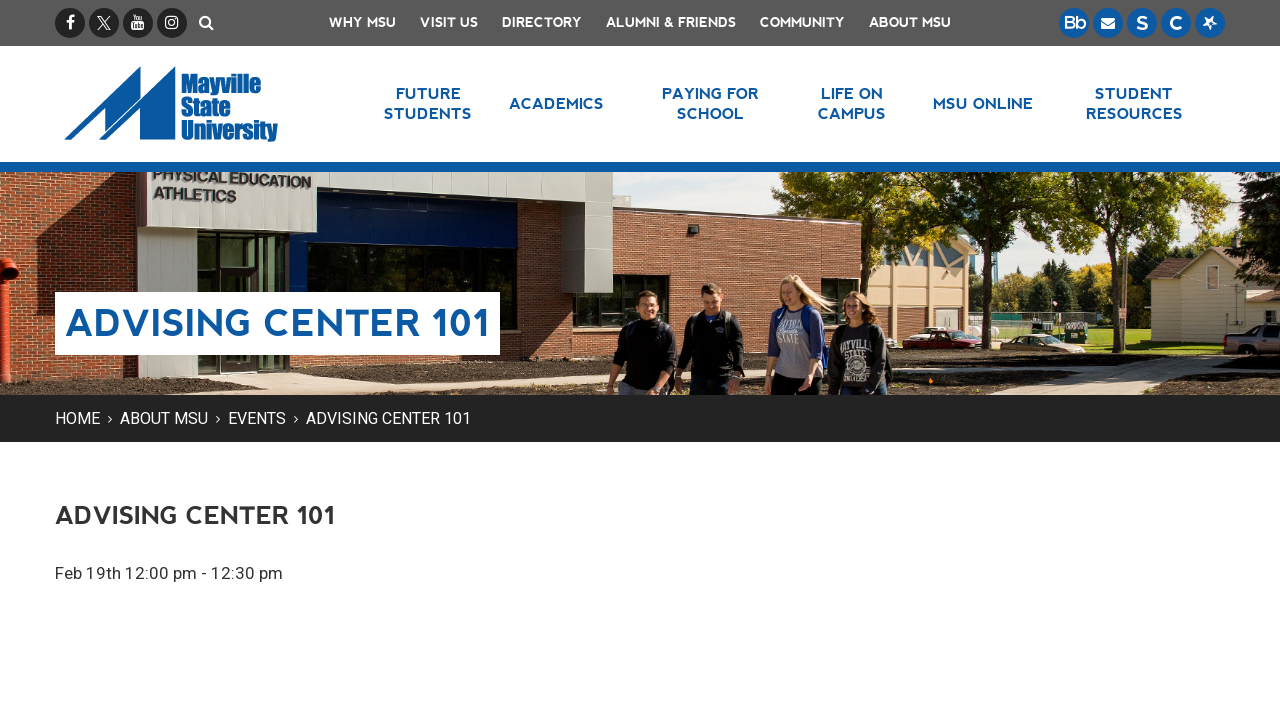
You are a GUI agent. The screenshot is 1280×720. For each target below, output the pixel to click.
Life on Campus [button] (852, 103)
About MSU (910, 22)
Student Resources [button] (1134, 103)
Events (257, 418)
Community (802, 22)
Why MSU (362, 22)
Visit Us (449, 22)
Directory (542, 22)
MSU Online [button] (983, 103)
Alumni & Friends (671, 22)
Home (77, 418)
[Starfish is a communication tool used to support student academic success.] (1210, 23)
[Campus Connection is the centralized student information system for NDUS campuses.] (1176, 23)
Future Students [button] (428, 103)
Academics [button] (556, 103)
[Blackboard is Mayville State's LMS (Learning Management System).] (1074, 23)
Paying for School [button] (710, 103)
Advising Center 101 (388, 418)
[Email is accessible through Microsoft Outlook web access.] (1108, 23)
